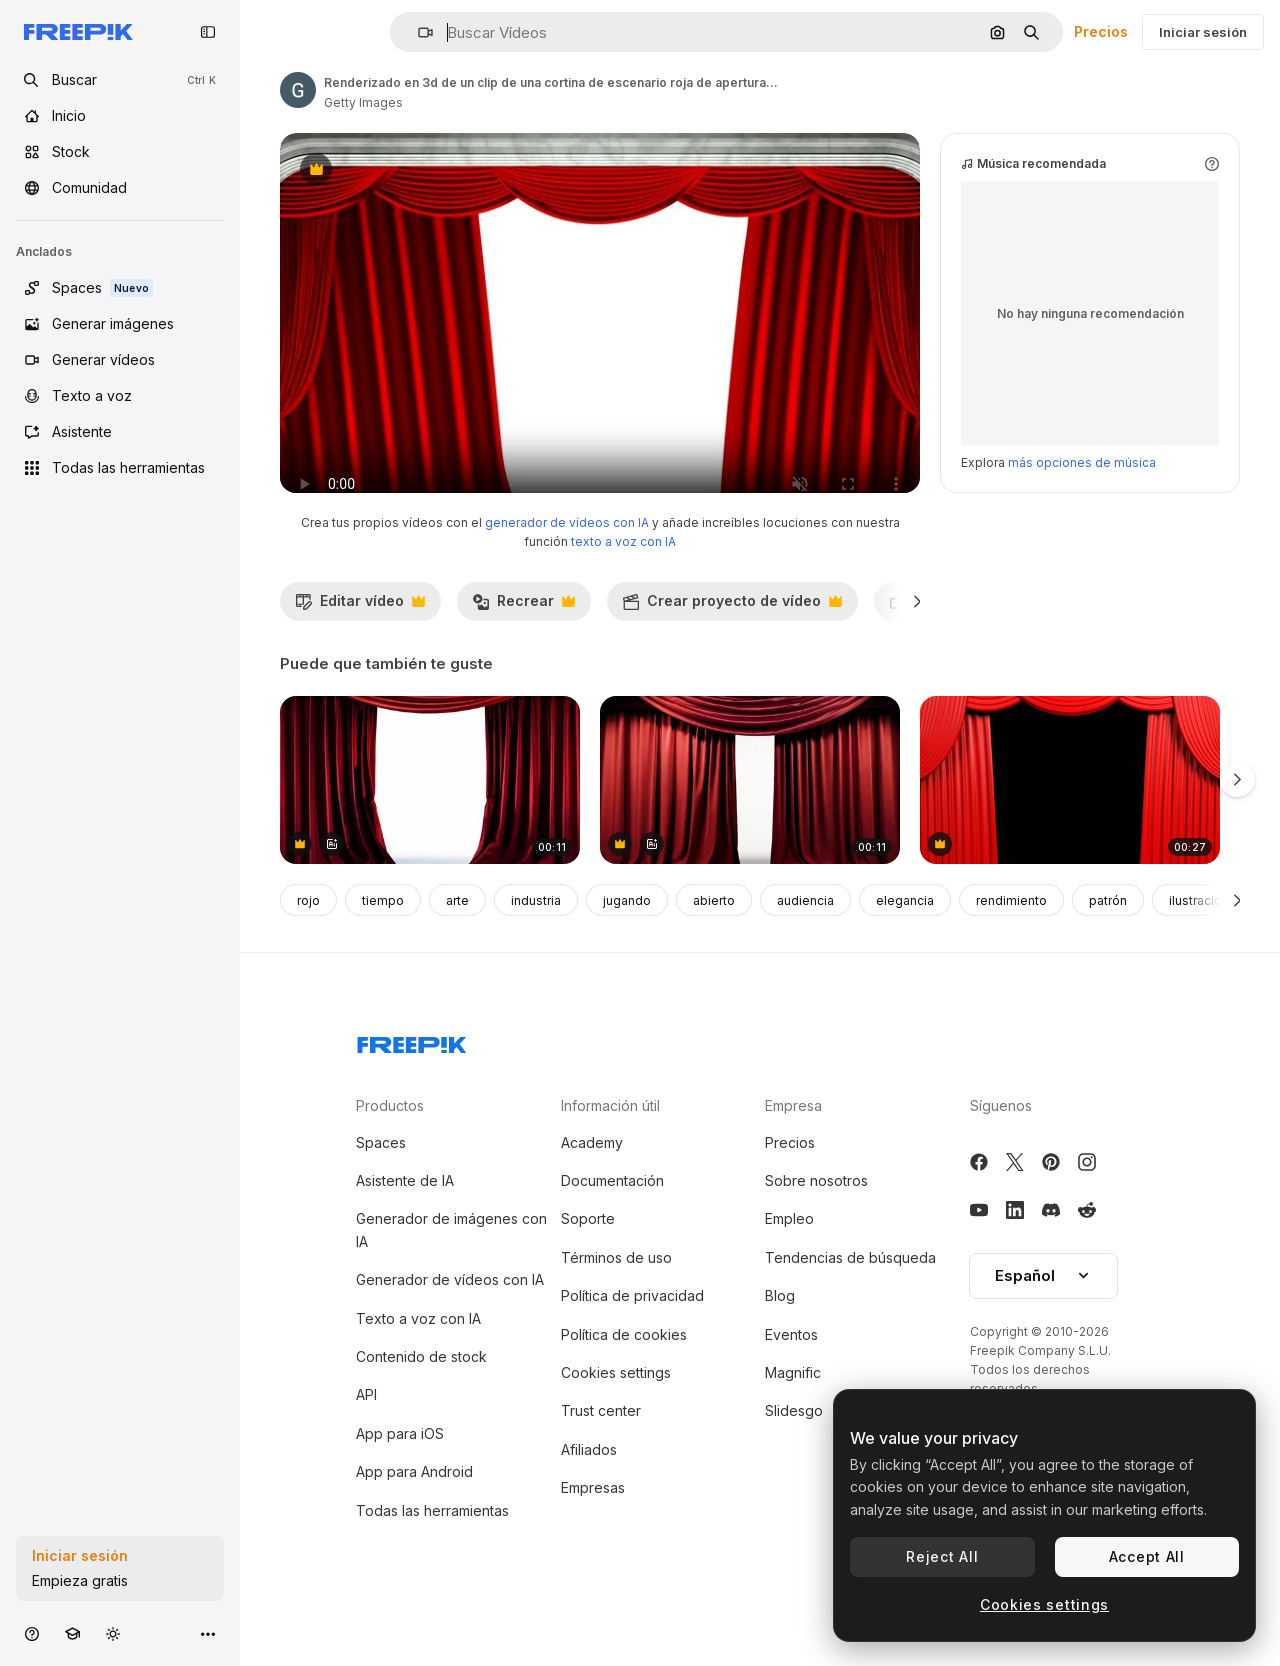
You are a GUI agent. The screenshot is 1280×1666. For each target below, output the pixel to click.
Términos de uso (616, 1297)
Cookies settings (616, 1412)
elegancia (905, 940)
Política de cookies (624, 1374)
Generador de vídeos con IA (450, 1319)
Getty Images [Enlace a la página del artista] (363, 102)
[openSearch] (120, 80)
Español (1043, 1315)
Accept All (1147, 1556)
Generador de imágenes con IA (451, 1269)
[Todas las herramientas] (120, 468)
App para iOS (400, 1473)
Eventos (791, 1374)
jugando (627, 940)
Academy (592, 1182)
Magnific (793, 1412)
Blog (780, 1335)
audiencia (805, 940)
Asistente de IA (405, 1220)
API (366, 1434)
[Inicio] (120, 116)
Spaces (381, 1182)
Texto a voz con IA (418, 1358)
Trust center (601, 1450)
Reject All (942, 1556)
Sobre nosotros (816, 1220)
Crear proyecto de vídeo (732, 646)
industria (536, 940)
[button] (417, 32)
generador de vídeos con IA (567, 562)
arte (457, 940)
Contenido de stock (421, 1396)
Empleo (789, 1258)
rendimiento (1011, 940)
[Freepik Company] (412, 1081)
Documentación (612, 1220)
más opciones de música (1082, 502)
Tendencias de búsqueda (850, 1297)
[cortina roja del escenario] (750, 820)
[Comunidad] (120, 188)
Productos (390, 1145)
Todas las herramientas (432, 1550)
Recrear (523, 646)
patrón (1108, 940)
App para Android (414, 1511)
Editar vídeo (360, 646)
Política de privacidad (632, 1335)
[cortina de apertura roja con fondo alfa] (1070, 820)
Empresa (793, 1145)
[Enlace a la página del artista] (298, 90)
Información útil (610, 1145)
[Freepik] (78, 32)
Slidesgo (794, 1450)
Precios (1101, 31)
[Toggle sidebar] (208, 32)
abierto (714, 940)
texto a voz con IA (623, 581)
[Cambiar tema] (113, 1633)
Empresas (593, 1527)
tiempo (383, 940)
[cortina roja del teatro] (430, 820)
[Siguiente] (917, 641)
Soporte (588, 1258)
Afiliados (589, 1489)
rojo (308, 940)
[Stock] (120, 152)
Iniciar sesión (1203, 32)
